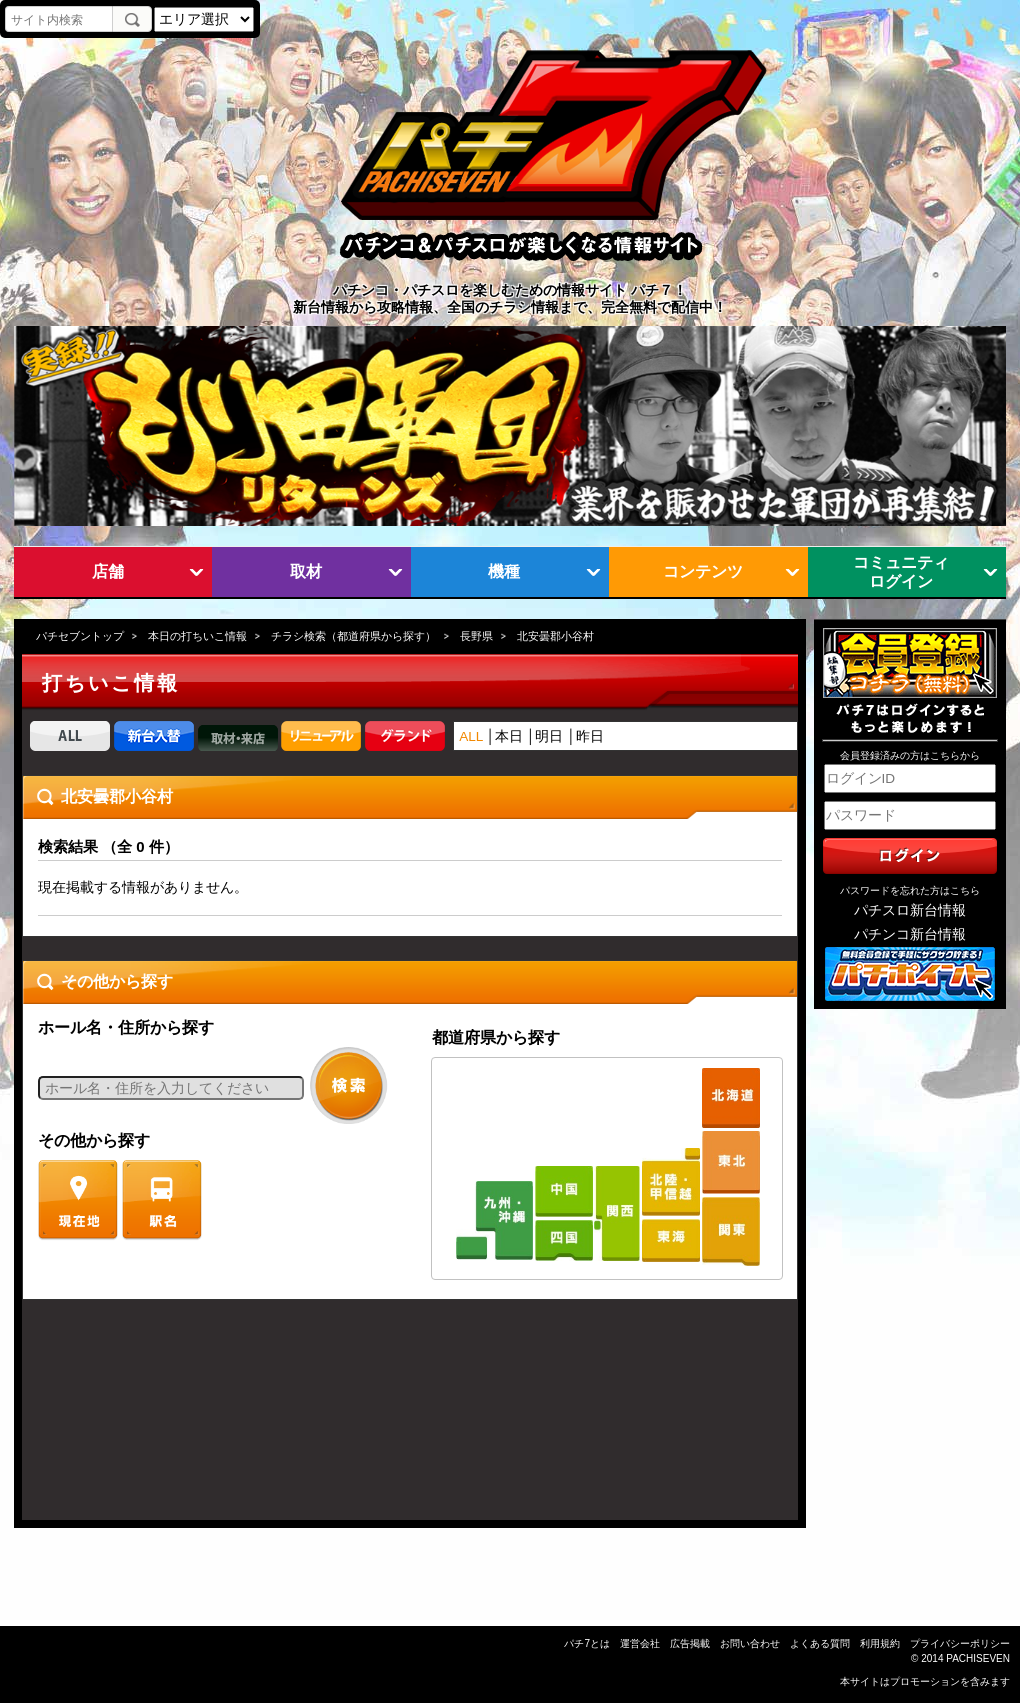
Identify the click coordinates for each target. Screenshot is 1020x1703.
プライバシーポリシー (960, 1643)
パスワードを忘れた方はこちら (910, 890)
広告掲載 (690, 1643)
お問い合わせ (750, 1643)
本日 (509, 736)
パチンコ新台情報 (910, 934)
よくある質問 (820, 1643)
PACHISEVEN (978, 1658)
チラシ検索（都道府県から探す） (353, 636)
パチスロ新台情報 (910, 910)
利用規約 (880, 1643)
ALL (471, 736)
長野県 (476, 636)
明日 (549, 736)
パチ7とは (587, 1643)
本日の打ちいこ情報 (197, 636)
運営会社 (640, 1643)
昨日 (590, 736)
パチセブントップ (80, 636)
